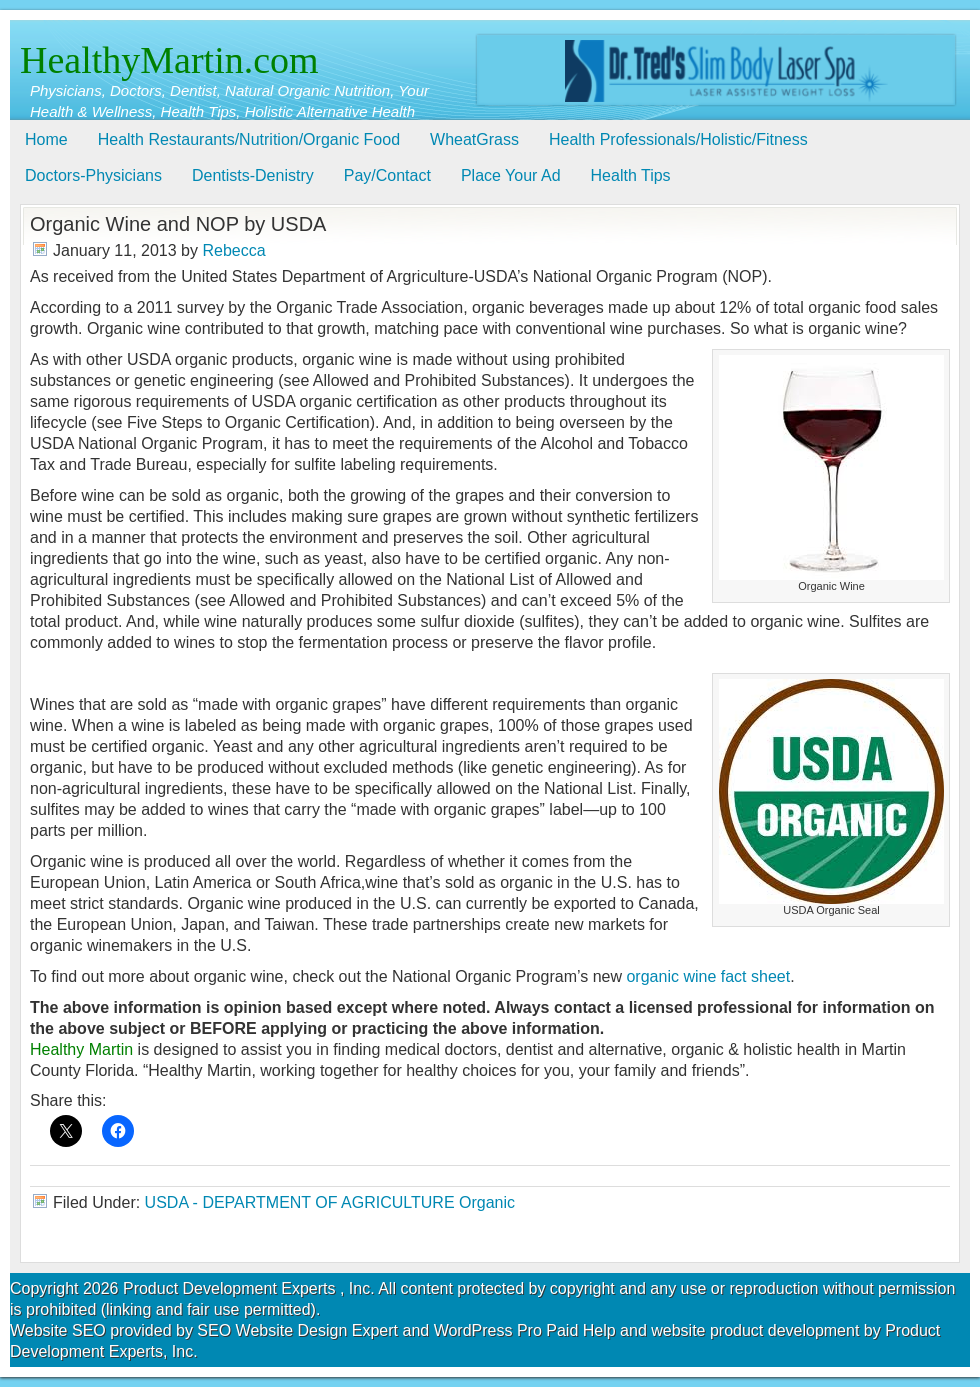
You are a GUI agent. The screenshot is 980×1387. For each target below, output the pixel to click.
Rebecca (233, 250)
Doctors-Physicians (93, 175)
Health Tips (631, 175)
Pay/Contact (387, 175)
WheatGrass (474, 139)
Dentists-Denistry (253, 175)
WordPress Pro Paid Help (525, 1330)
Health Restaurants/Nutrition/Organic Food (249, 139)
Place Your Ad (511, 175)
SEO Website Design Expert (297, 1330)
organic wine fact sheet (708, 976)
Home (46, 139)
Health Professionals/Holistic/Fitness (678, 139)
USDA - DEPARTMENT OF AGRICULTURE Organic (330, 1202)
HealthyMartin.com (169, 60)
